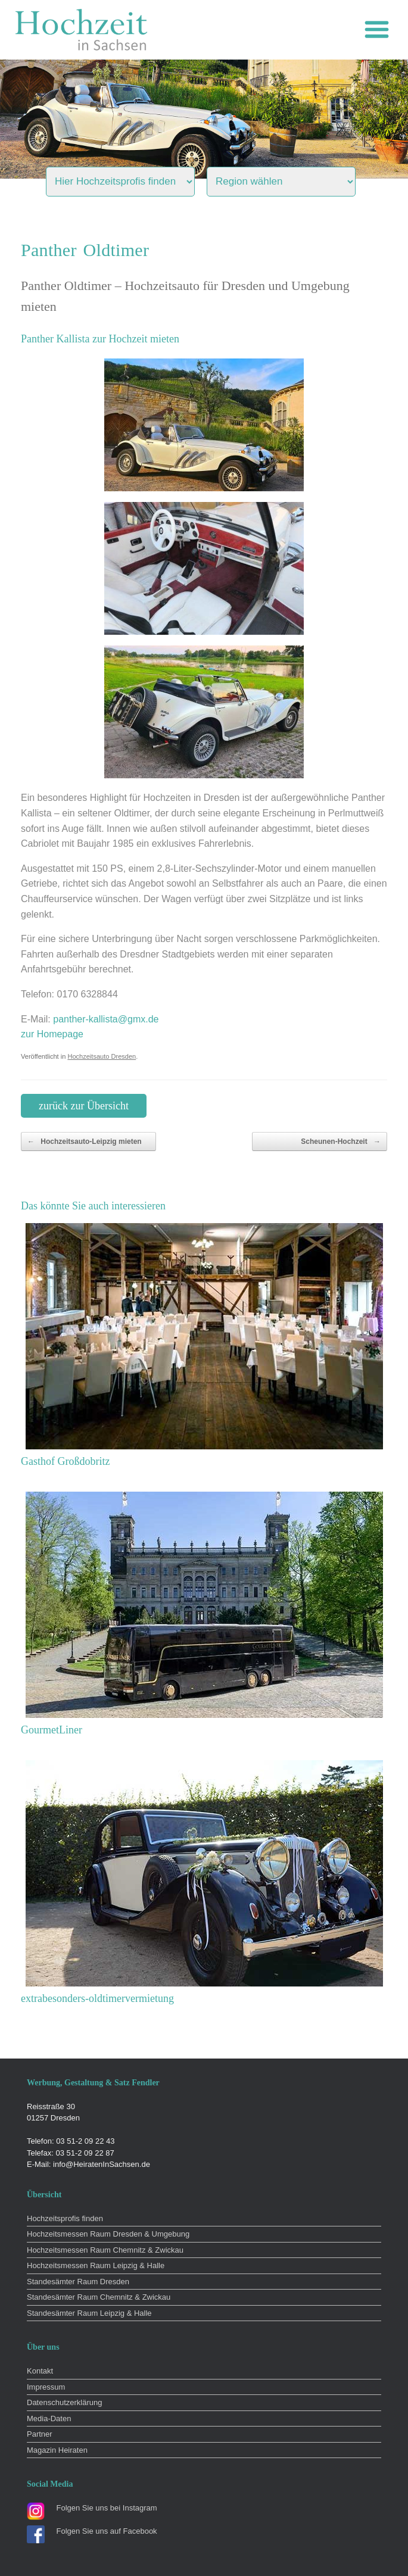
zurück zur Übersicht (84, 1106)
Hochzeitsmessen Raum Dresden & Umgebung (108, 2233)
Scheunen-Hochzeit (341, 1141)
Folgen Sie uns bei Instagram (107, 2507)
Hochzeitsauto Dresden (101, 1056)
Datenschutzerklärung (64, 2402)
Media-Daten (49, 2418)
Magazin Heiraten (57, 2450)
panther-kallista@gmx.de (105, 1019)
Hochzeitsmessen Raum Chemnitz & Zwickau (105, 2250)
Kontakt (40, 2370)
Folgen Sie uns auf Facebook (107, 2531)
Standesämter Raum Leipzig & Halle (89, 2313)
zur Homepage (52, 1034)
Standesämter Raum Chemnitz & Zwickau (98, 2297)
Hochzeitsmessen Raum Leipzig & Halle (95, 2265)
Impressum (46, 2386)
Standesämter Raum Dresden (78, 2281)
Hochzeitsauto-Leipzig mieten (84, 1141)
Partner (39, 2434)
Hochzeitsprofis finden (65, 2218)
